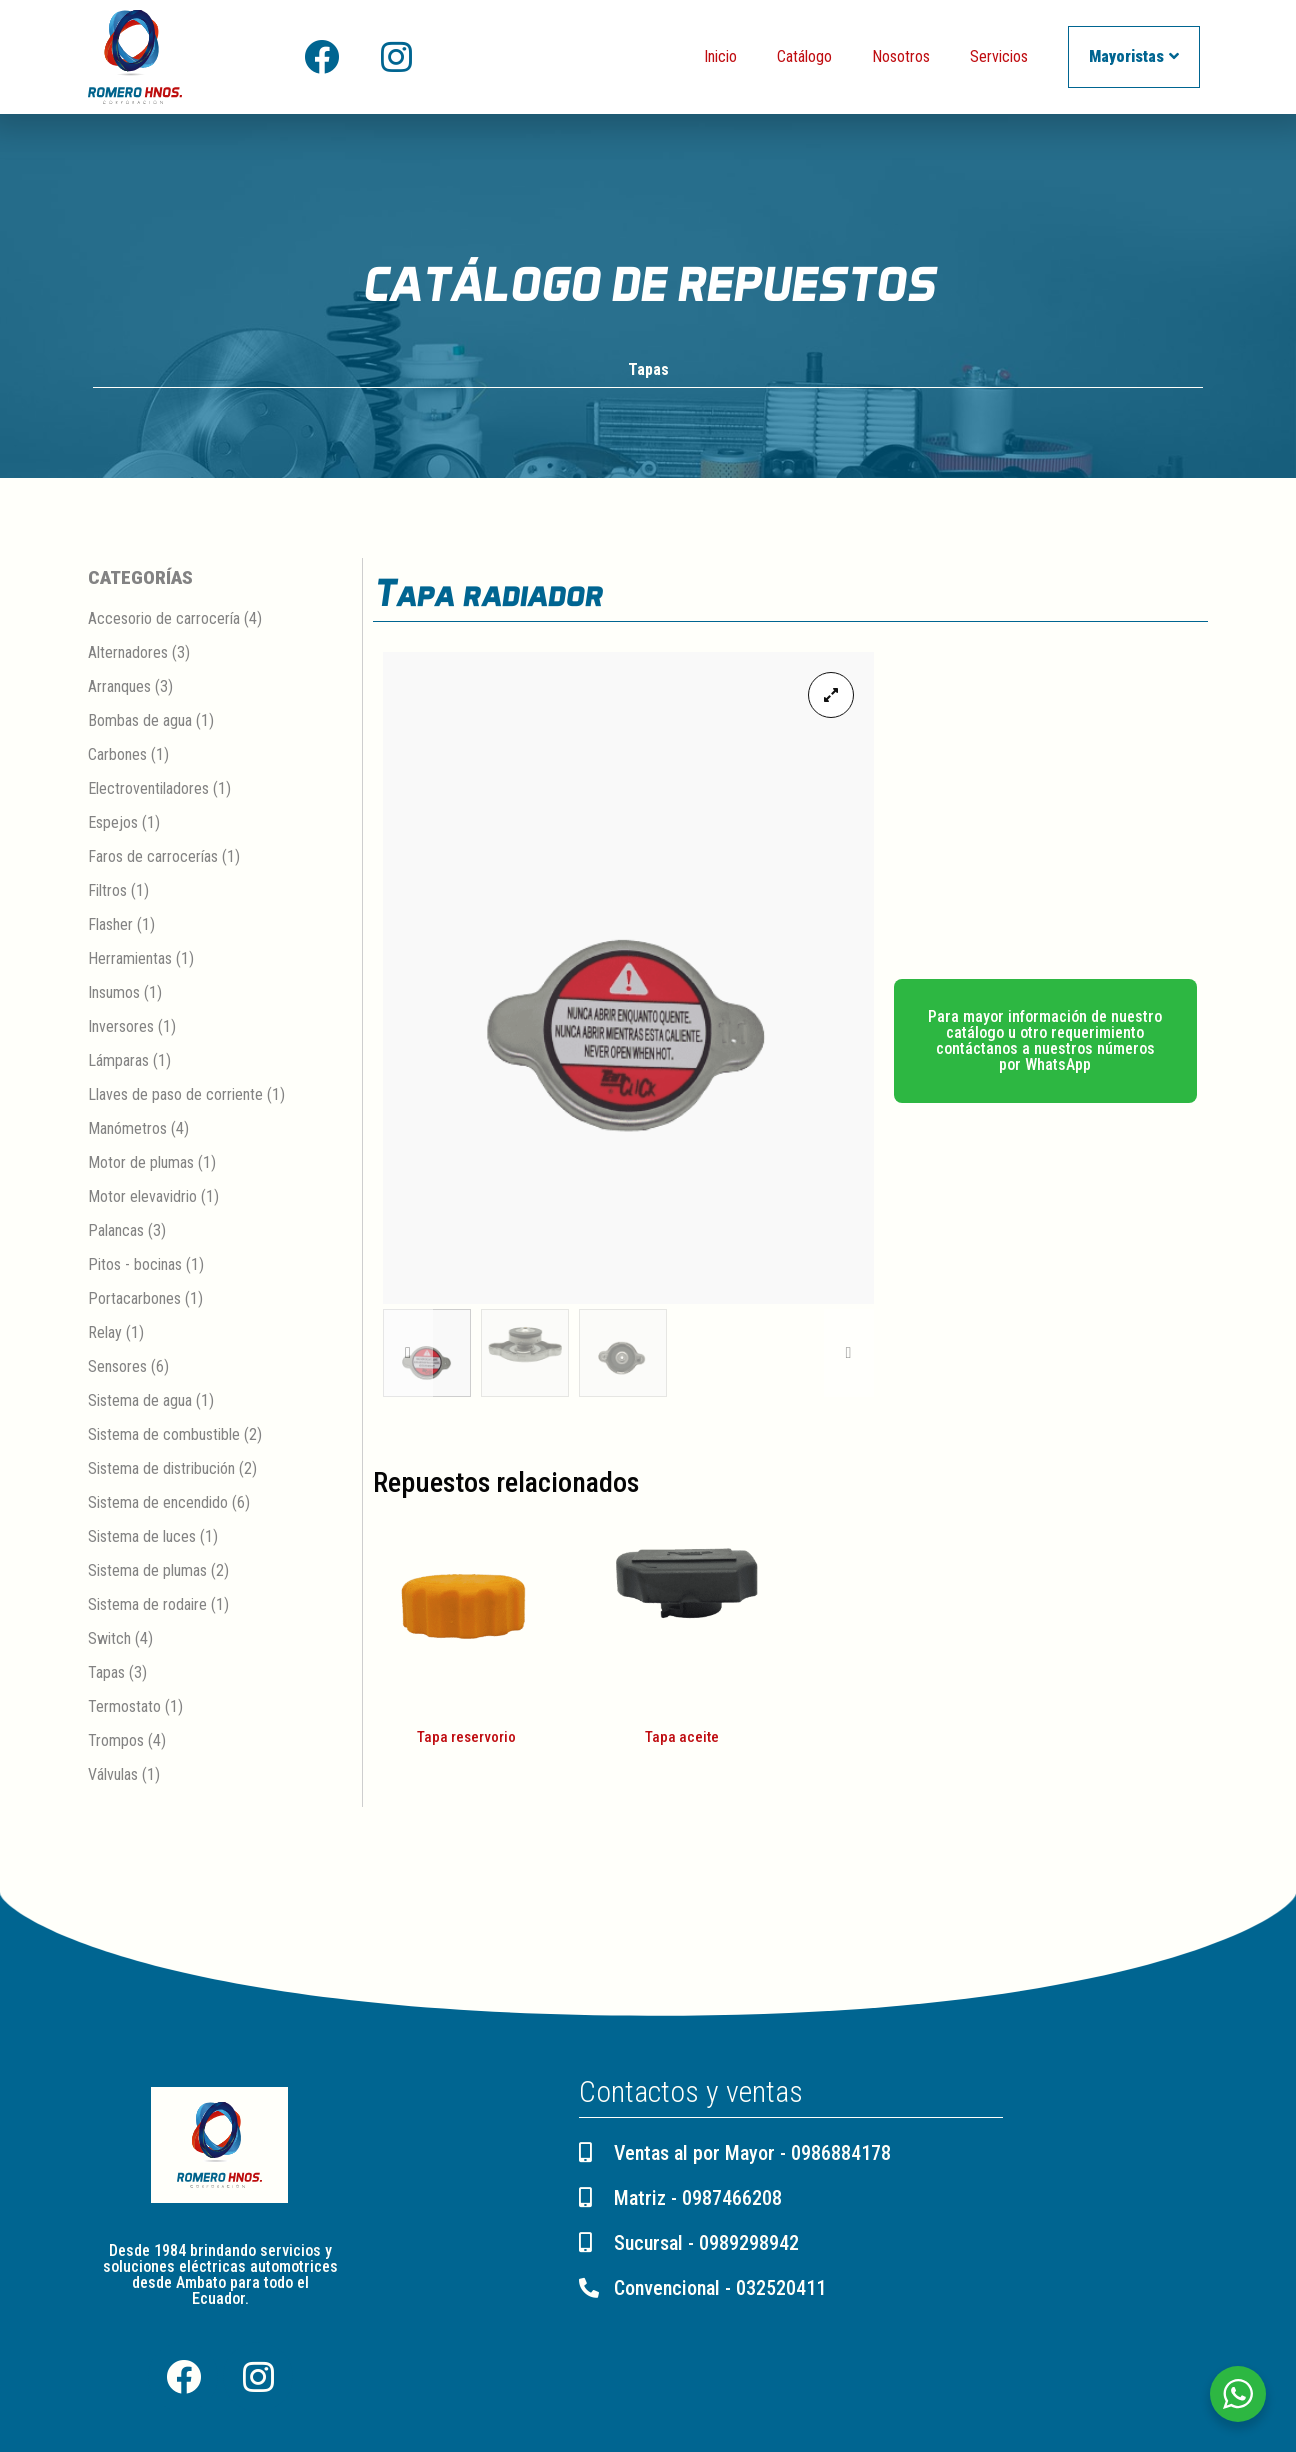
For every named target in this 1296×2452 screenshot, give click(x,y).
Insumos (114, 993)
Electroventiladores (148, 789)
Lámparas (118, 1061)
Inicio (720, 56)
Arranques (119, 687)
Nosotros (901, 56)
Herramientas (130, 959)
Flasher (110, 925)
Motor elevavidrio (142, 1197)
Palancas (116, 1231)
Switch (109, 1639)
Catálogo (804, 56)
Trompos (116, 1741)
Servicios (999, 56)
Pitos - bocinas (135, 1265)
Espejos (113, 823)
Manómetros (127, 1129)
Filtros (107, 891)
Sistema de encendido (158, 1503)
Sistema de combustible (164, 1435)
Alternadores (128, 653)
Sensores (117, 1367)
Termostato (124, 1707)
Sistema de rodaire (147, 1605)
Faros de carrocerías (153, 857)
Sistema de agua (140, 1401)
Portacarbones (134, 1299)
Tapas (648, 370)
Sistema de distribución (161, 1469)
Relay (105, 1333)
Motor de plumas (141, 1163)
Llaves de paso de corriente (175, 1095)
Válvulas (113, 1775)
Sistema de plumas (147, 1571)
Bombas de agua (140, 721)
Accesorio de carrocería (164, 619)
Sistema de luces (142, 1537)
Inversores (121, 1027)
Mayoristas (1134, 56)
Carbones (117, 755)
